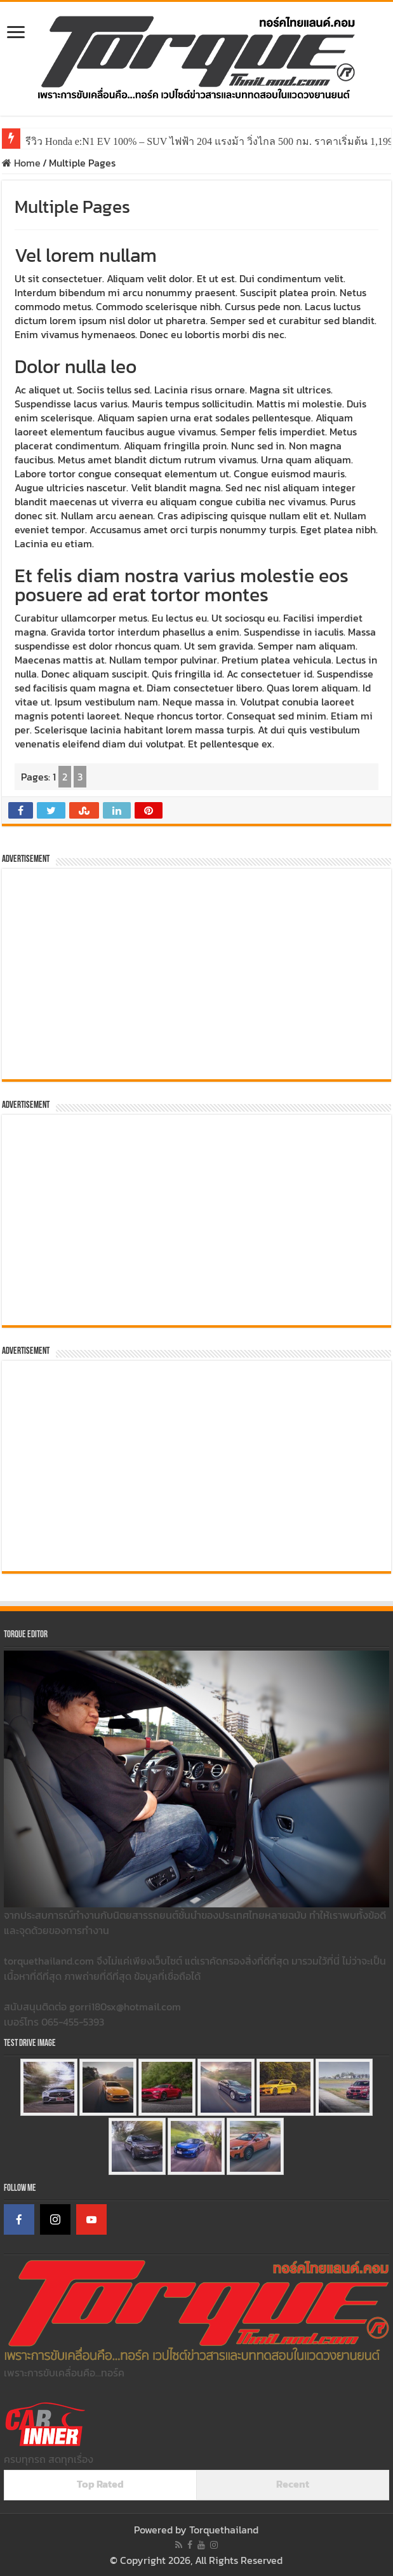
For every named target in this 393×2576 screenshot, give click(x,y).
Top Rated (100, 2483)
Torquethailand (223, 2529)
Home (21, 162)
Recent (292, 2483)
